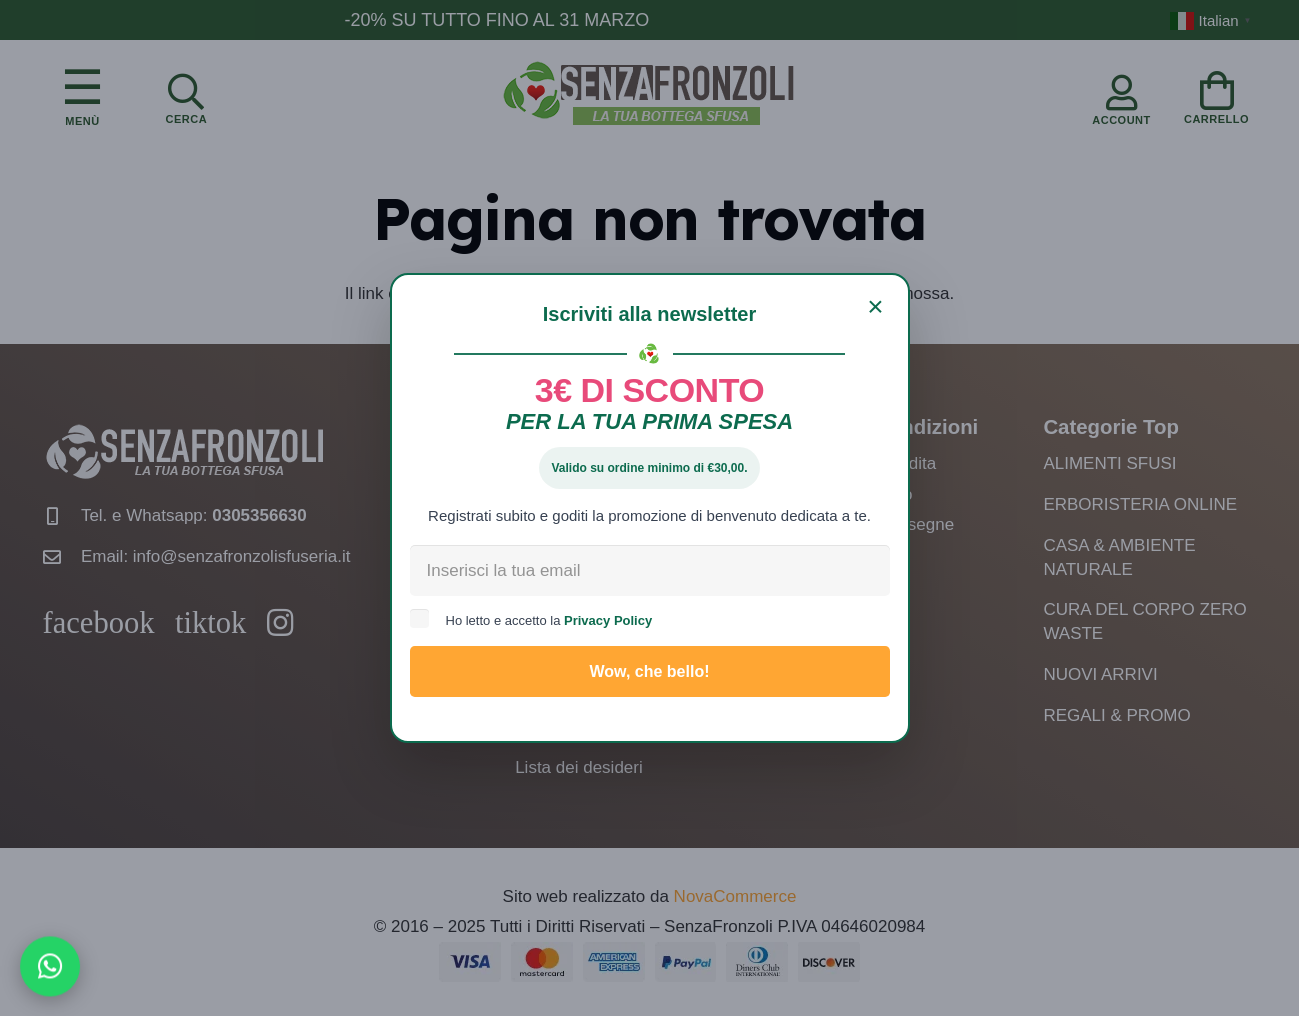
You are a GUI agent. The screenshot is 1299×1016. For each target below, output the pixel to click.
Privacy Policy (608, 620)
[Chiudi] (876, 307)
